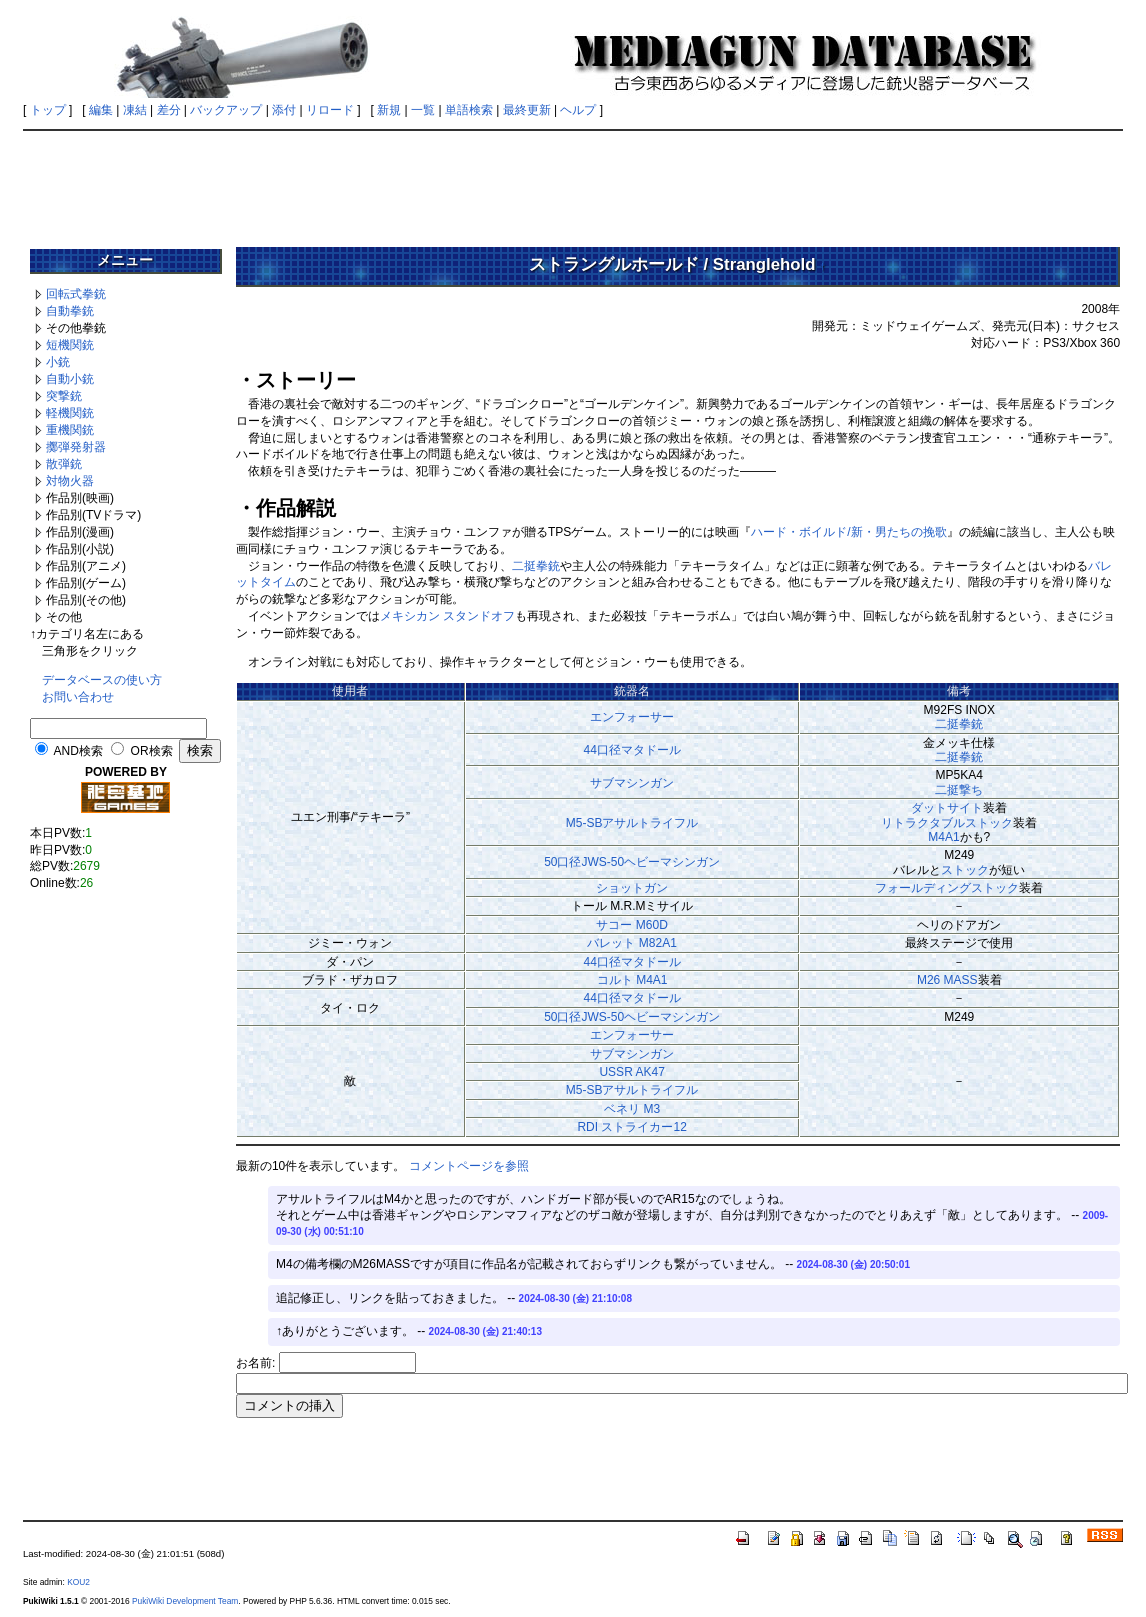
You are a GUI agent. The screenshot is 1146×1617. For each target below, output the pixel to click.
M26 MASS (947, 980)
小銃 (58, 362)
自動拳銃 (70, 311)
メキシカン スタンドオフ (447, 616)
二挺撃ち (959, 790)
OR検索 (152, 751)
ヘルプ (578, 110)
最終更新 (527, 110)
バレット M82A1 (631, 943)
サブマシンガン (632, 783)
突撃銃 (64, 396)
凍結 (135, 110)
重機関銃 (70, 430)
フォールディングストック (947, 888)
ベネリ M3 (632, 1109)
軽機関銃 (70, 413)
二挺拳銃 (536, 566)
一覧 (423, 110)
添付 (284, 110)
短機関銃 (70, 345)
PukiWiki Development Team (185, 1601)
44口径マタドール (631, 750)
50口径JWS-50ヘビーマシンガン (632, 862)
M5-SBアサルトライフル (632, 823)
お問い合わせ (78, 697)
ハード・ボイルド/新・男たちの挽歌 (848, 532)
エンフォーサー (632, 717)
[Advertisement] (573, 182)
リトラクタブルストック (947, 823)
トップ (48, 110)
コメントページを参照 (469, 1166)
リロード (330, 110)
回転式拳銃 (76, 294)
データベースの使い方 (102, 680)
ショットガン (632, 888)
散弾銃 (64, 464)
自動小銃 (70, 379)
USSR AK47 (631, 1072)
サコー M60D (631, 925)
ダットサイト (947, 808)
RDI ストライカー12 (631, 1127)
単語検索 (469, 110)
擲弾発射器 (76, 447)
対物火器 (70, 481)
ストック (965, 870)
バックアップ (226, 110)
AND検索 (78, 751)
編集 (101, 110)
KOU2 (78, 1582)
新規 (389, 110)
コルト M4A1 (632, 980)
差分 (169, 110)
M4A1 (943, 837)
